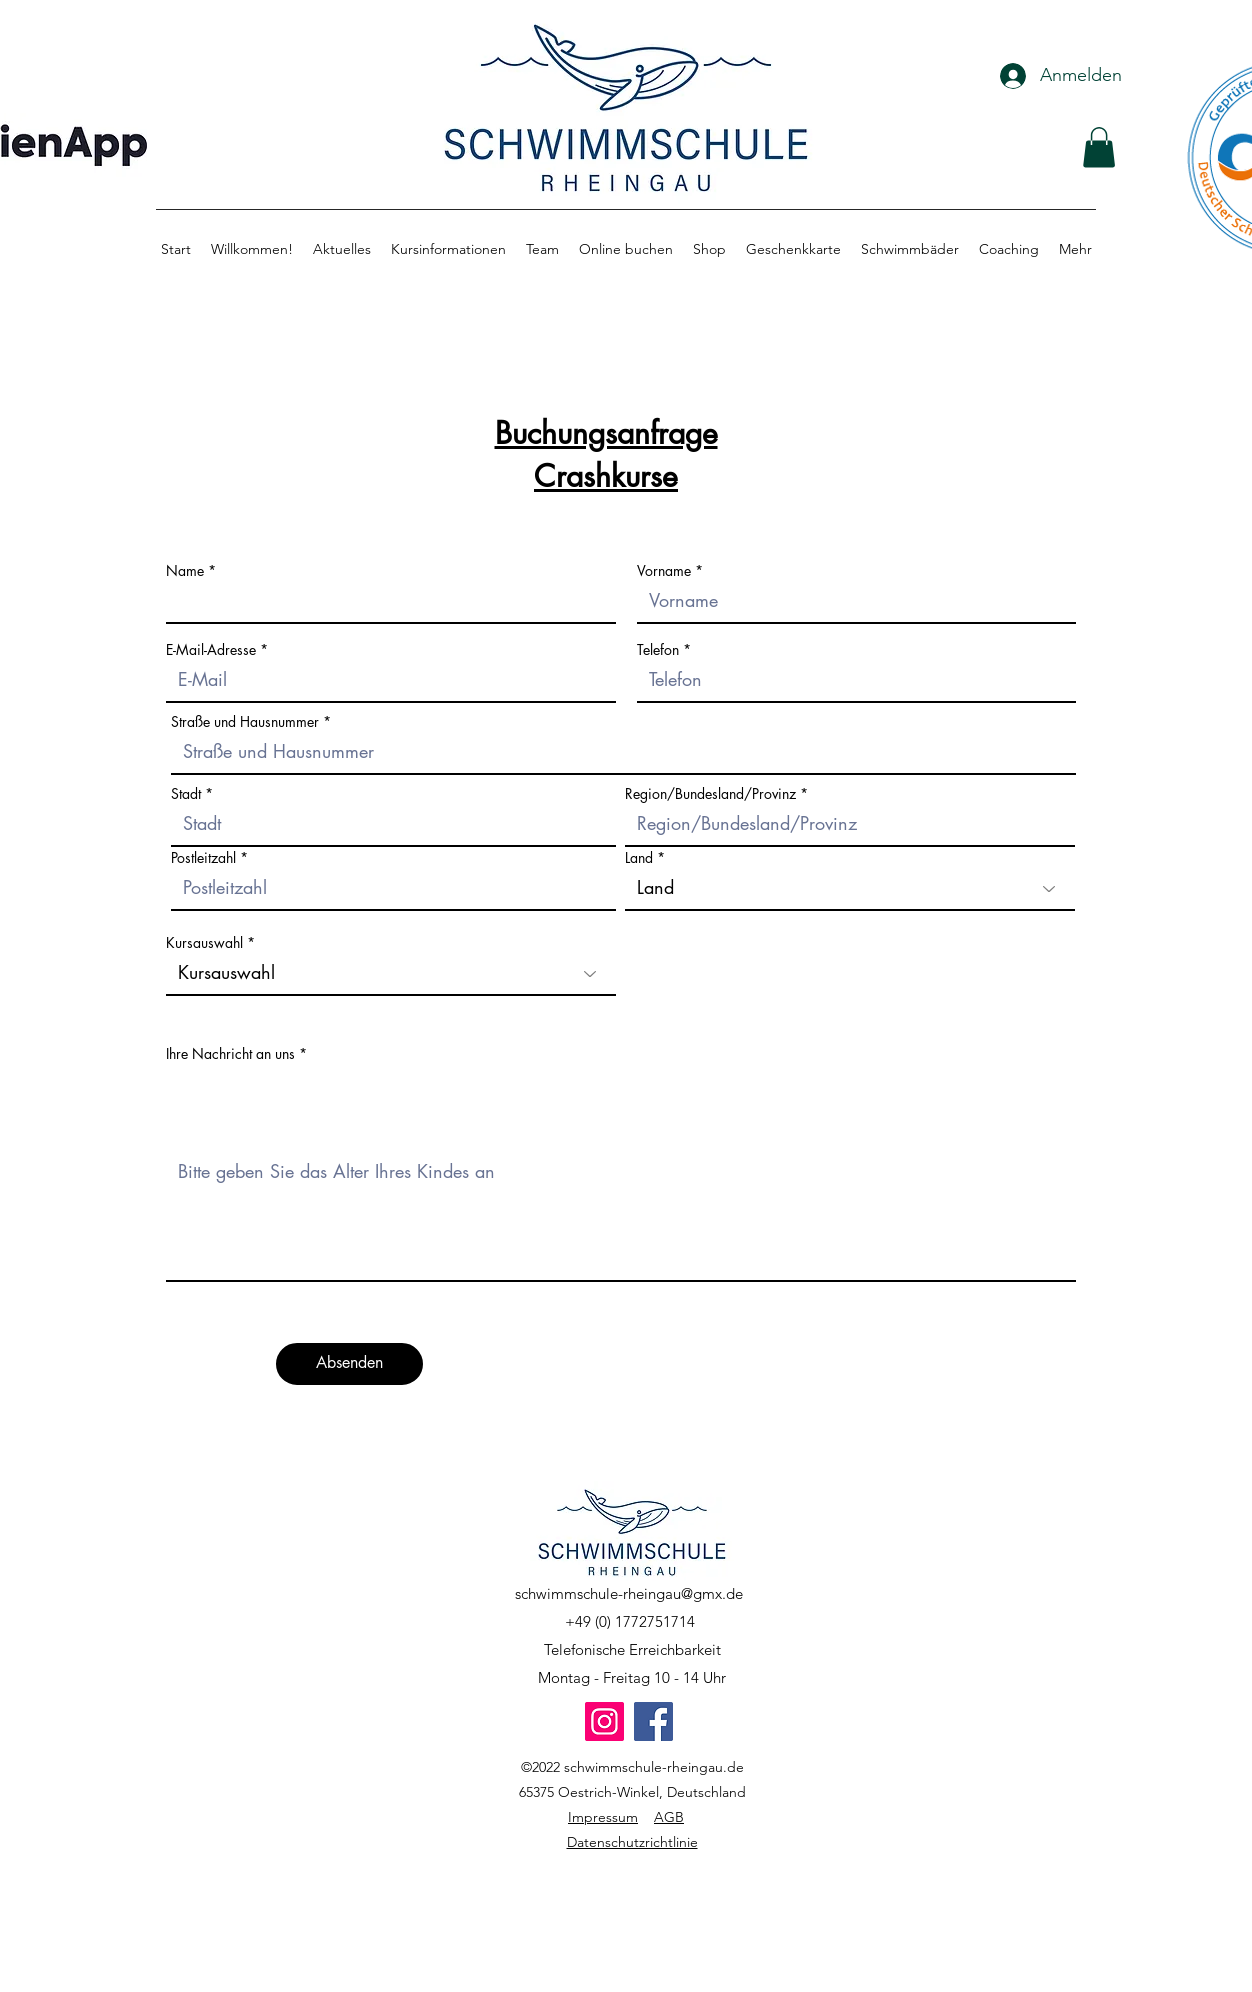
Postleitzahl (203, 858)
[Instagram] (604, 1721)
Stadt (186, 794)
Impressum (603, 1817)
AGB (669, 1817)
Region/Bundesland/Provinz (710, 794)
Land (639, 858)
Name (185, 571)
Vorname (664, 571)
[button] (1099, 147)
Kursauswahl (204, 943)
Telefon (658, 650)
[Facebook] (653, 1721)
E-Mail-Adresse (211, 650)
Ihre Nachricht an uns (230, 1054)
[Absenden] (349, 1364)
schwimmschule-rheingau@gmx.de (629, 1593)
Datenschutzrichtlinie (632, 1842)
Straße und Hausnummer (245, 722)
